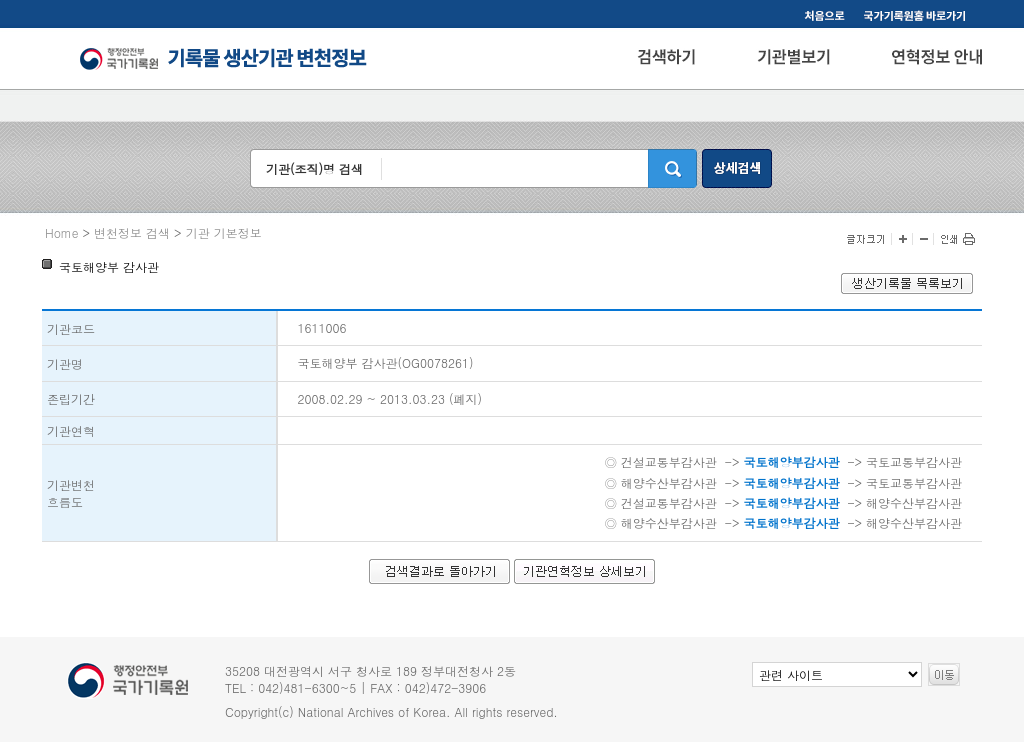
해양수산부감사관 (669, 482)
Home (62, 232)
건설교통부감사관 (669, 461)
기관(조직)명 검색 (314, 168)
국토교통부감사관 (914, 461)
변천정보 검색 (132, 232)
